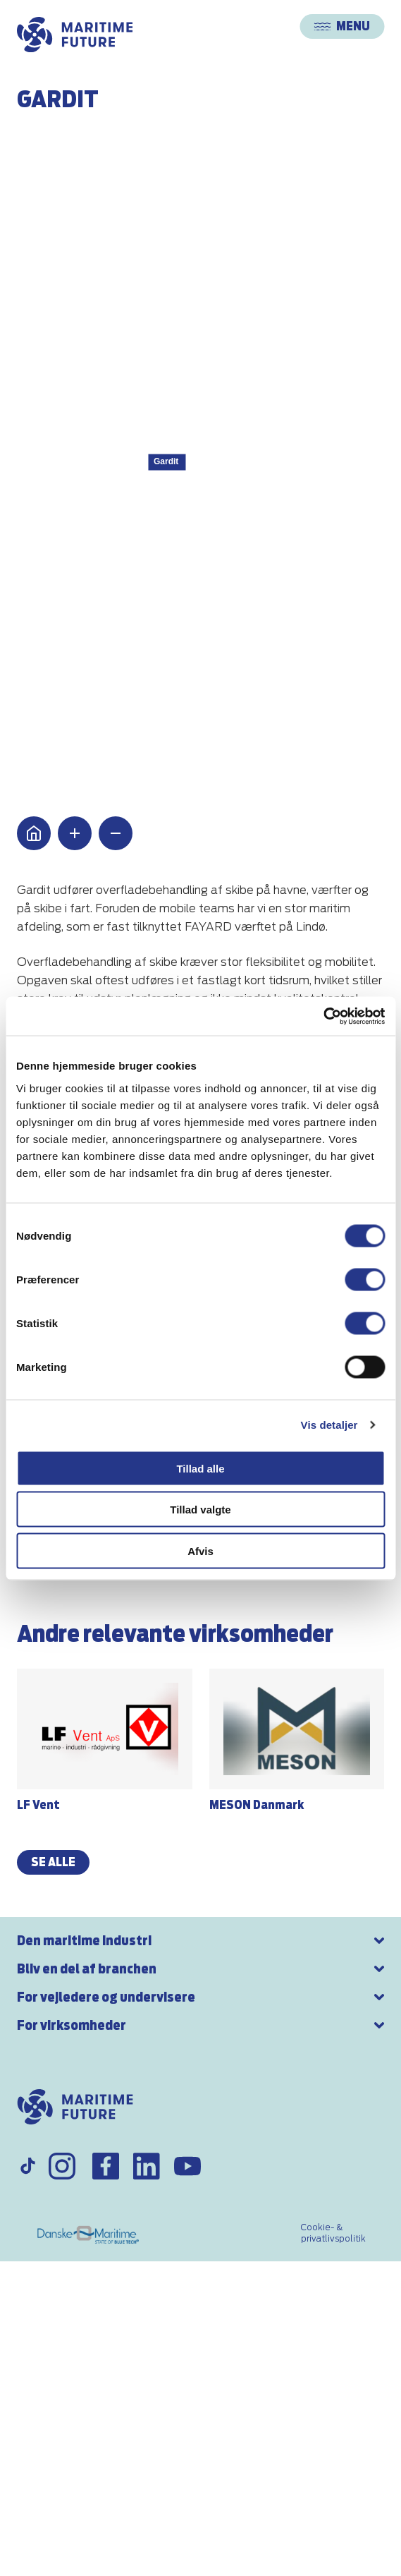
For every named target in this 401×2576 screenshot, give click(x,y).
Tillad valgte (200, 1510)
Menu (342, 26)
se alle (53, 1862)
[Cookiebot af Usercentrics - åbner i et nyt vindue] (323, 1016)
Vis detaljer (329, 1425)
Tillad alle (200, 1468)
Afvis (200, 1550)
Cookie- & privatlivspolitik (333, 2233)
